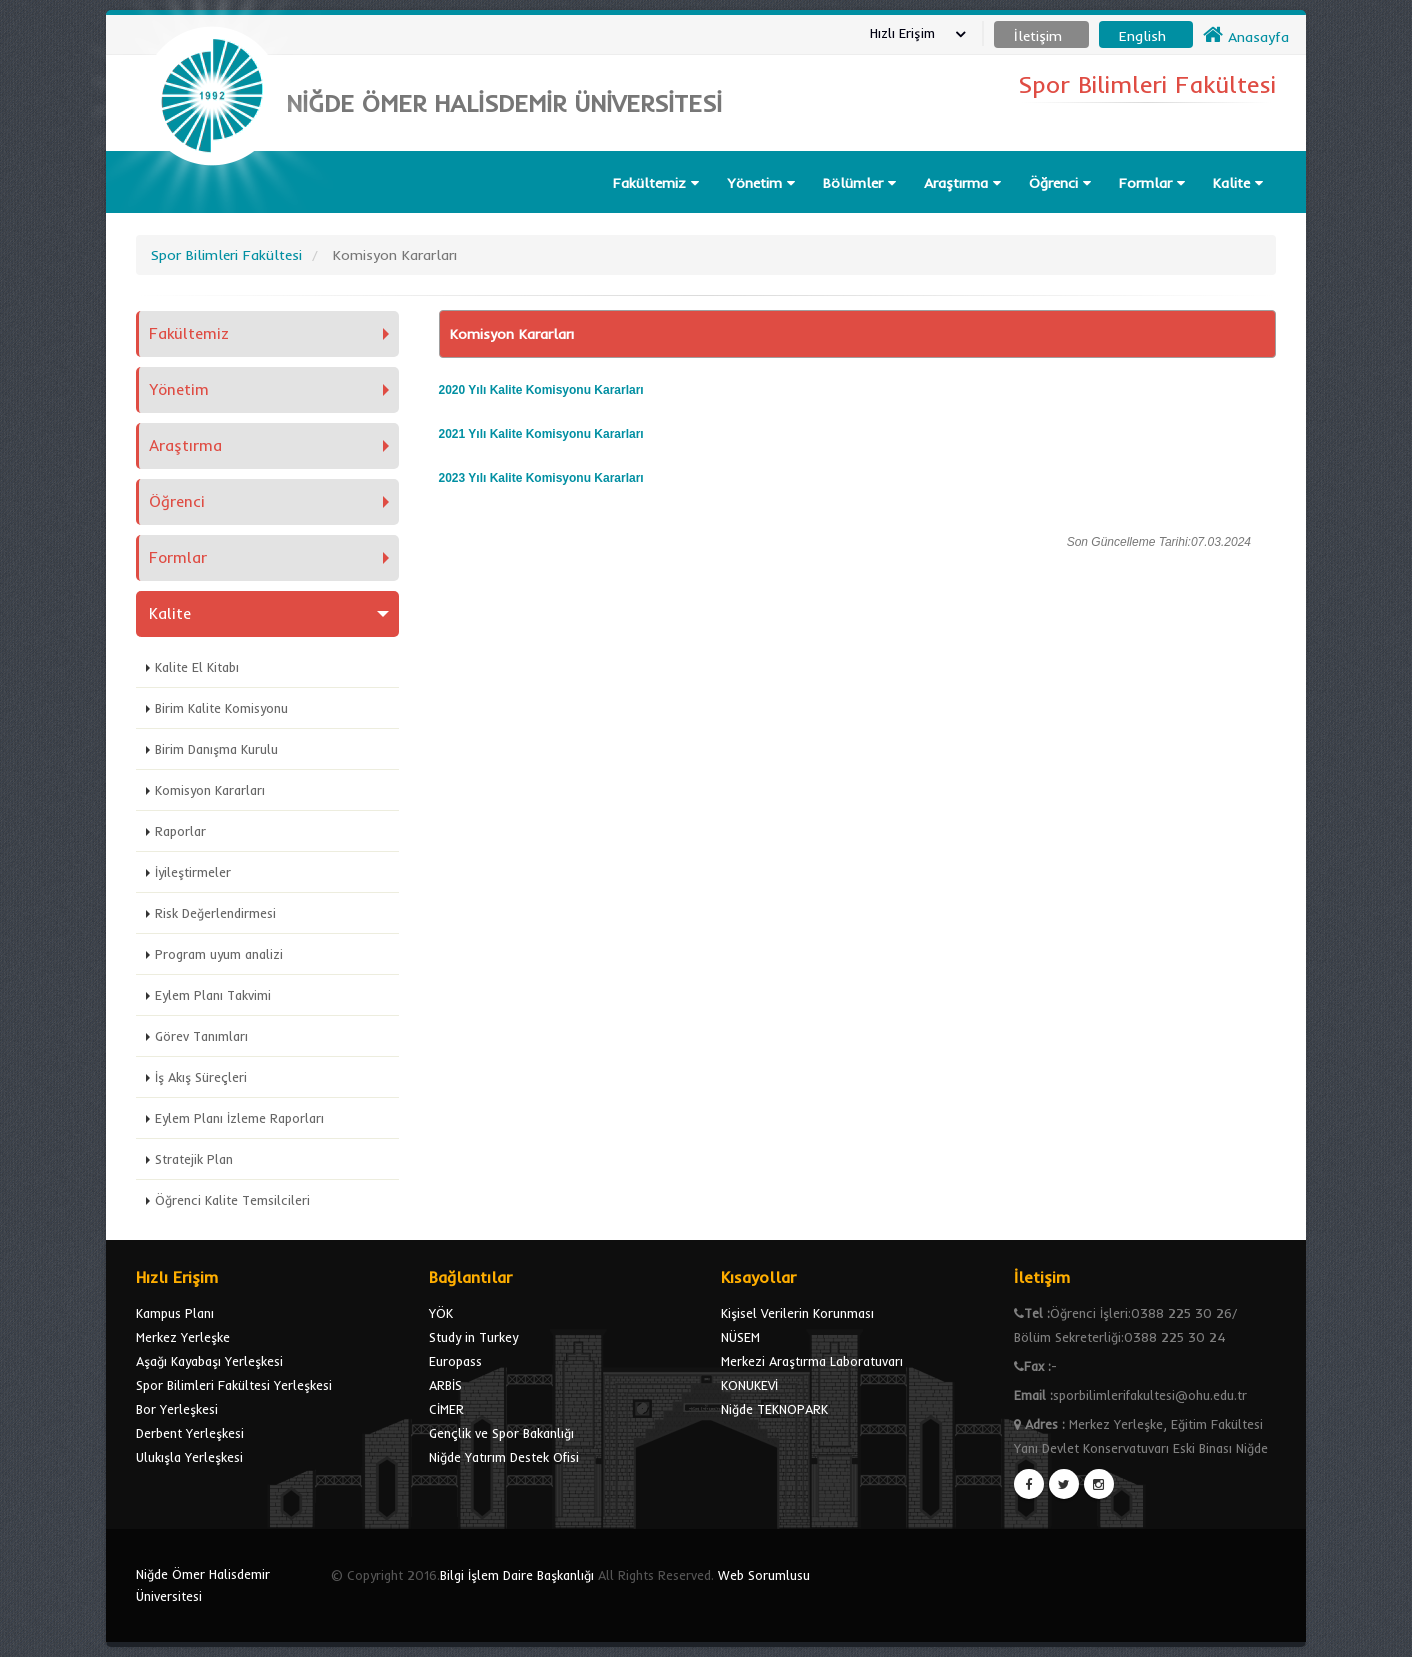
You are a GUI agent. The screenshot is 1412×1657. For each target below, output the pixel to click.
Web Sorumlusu (764, 1575)
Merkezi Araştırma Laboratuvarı (812, 1361)
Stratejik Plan (194, 1159)
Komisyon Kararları (210, 790)
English (1142, 36)
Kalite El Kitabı (197, 667)
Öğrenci (1060, 183)
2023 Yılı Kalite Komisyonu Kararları (541, 478)
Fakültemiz (656, 183)
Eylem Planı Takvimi (213, 995)
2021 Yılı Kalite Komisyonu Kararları (541, 434)
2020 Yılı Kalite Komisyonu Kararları (541, 390)
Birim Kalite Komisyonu (221, 708)
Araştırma (962, 183)
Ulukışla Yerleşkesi (189, 1457)
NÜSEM (740, 1337)
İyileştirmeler (193, 872)
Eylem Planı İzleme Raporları (239, 1118)
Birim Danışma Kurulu (216, 749)
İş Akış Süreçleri (201, 1077)
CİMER (446, 1409)
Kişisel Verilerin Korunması (797, 1313)
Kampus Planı (175, 1313)
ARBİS (445, 1385)
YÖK (441, 1313)
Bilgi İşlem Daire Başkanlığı (517, 1575)
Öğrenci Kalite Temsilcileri (232, 1200)
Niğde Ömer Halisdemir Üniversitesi (203, 1585)
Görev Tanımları (201, 1036)
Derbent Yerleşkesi (190, 1433)
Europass (455, 1361)
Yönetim (761, 183)
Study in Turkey (473, 1337)
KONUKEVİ (749, 1385)
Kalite (1238, 183)
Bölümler (859, 183)
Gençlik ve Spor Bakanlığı (501, 1433)
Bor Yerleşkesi (177, 1409)
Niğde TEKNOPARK (774, 1409)
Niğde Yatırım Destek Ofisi (504, 1457)
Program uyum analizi (219, 954)
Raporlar (180, 831)
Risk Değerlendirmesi (215, 913)
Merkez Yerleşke (183, 1337)
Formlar (1152, 183)
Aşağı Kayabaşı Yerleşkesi (209, 1361)
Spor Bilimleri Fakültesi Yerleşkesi (234, 1385)
